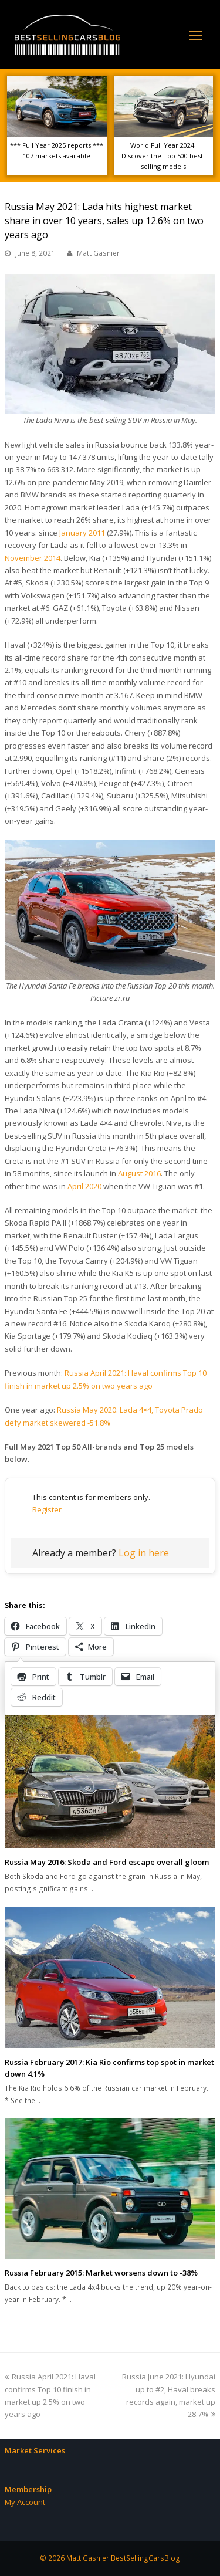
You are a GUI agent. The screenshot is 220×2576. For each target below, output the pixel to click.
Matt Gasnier (98, 253)
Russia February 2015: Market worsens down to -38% (101, 2272)
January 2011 (82, 532)
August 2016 (139, 1173)
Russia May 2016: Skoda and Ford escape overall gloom (107, 1862)
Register (47, 1509)
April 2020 (84, 1186)
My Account (25, 2502)
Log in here (144, 1552)
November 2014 (32, 558)
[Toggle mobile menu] (195, 34)
